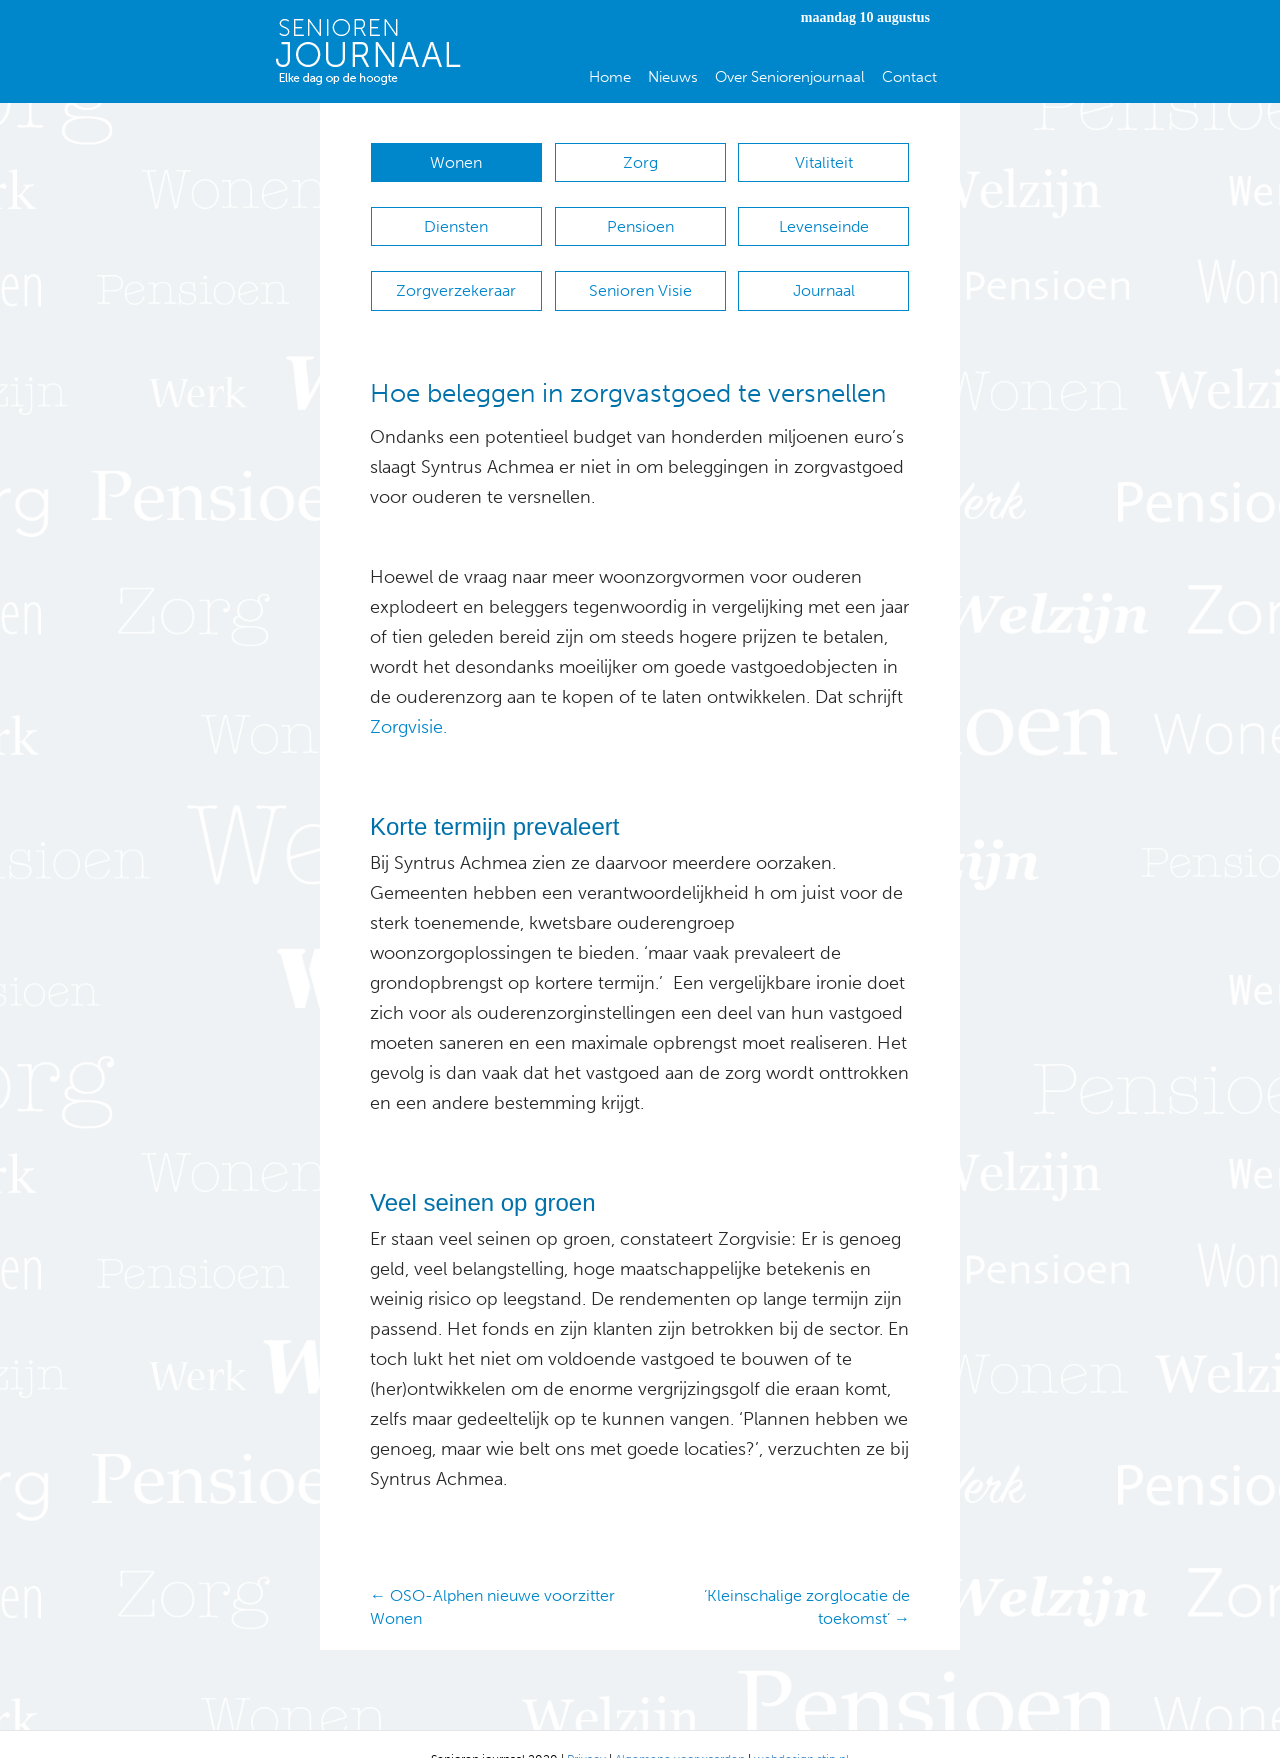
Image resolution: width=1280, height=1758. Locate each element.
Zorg (640, 162)
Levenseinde (824, 216)
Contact (909, 77)
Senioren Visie (640, 270)
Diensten (456, 216)
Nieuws (673, 77)
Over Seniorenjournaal (790, 77)
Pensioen (640, 216)
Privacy (586, 1729)
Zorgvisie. (408, 697)
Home (610, 77)
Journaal (824, 270)
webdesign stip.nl (801, 1729)
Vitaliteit (824, 162)
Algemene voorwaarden (680, 1729)
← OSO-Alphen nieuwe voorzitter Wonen (492, 1577)
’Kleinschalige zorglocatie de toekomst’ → (807, 1577)
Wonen (456, 162)
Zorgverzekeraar (456, 270)
